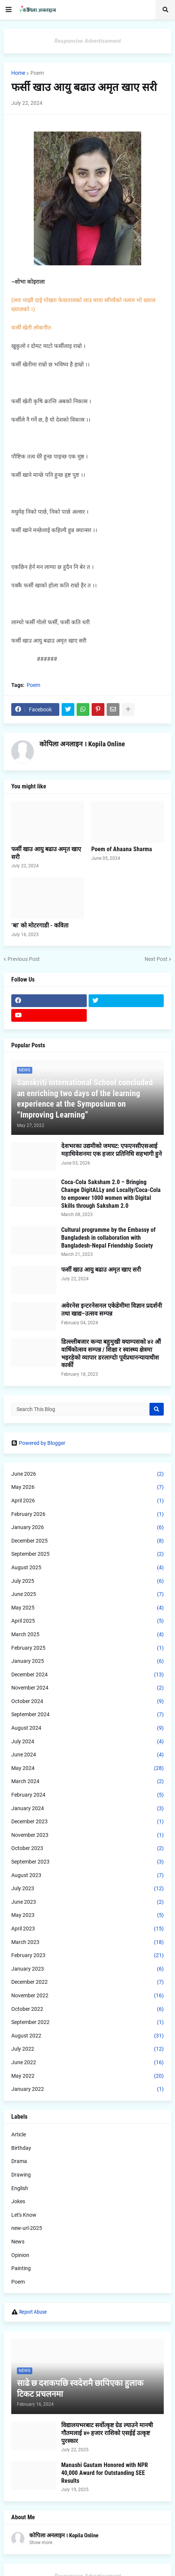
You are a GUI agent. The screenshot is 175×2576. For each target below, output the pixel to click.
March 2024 (87, 1781)
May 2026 (87, 1487)
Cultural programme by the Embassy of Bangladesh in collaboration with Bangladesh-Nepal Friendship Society (108, 1237)
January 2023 (87, 1969)
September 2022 (87, 2022)
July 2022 (87, 2049)
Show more (40, 2542)
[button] (8, 9)
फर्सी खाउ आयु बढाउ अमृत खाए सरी (46, 853)
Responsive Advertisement (87, 41)
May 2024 (87, 1768)
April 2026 (87, 1501)
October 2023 (87, 1848)
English (19, 2188)
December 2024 (87, 1675)
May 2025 (87, 1608)
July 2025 (87, 1581)
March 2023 (87, 1942)
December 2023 (87, 1822)
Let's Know (23, 2215)
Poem (37, 73)
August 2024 (87, 1728)
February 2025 (87, 1648)
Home (18, 73)
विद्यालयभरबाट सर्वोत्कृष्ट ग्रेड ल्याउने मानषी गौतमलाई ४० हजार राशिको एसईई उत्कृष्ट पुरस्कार (107, 2433)
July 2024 (87, 1742)
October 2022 (87, 2009)
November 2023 (87, 1835)
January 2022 (87, 2089)
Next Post (156, 959)
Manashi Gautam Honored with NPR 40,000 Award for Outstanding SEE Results (104, 2472)
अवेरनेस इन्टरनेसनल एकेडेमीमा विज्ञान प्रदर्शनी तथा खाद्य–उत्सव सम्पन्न (111, 1309)
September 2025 (87, 1554)
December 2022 (87, 1982)
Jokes (18, 2201)
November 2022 (87, 1996)
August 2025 (87, 1568)
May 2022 (87, 2076)
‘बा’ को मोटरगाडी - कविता (39, 925)
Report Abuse (33, 2312)
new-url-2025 (26, 2228)
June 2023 (87, 1902)
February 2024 (87, 1795)
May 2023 (87, 1915)
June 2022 (87, 2062)
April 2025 (87, 1621)
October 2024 (87, 1701)
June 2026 (87, 1474)
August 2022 (87, 2036)
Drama (19, 2161)
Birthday (21, 2148)
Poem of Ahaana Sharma (121, 849)
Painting (21, 2268)
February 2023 (87, 1955)
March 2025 (87, 1634)
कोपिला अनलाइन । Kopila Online (82, 744)
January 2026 (87, 1527)
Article (18, 2134)
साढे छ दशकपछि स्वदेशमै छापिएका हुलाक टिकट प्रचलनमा (80, 2388)
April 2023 (87, 1929)
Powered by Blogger (38, 1443)
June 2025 (87, 1594)
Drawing (21, 2175)
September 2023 (87, 1862)
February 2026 (87, 1514)
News (17, 2242)
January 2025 (87, 1661)
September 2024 (87, 1714)
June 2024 (87, 1755)
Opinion (20, 2255)
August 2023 (87, 1875)
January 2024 (87, 1808)
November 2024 (87, 1688)
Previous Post (24, 959)
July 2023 (87, 1888)
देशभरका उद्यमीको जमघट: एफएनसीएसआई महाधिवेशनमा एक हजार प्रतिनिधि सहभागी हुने (111, 1149)
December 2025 (87, 1541)
